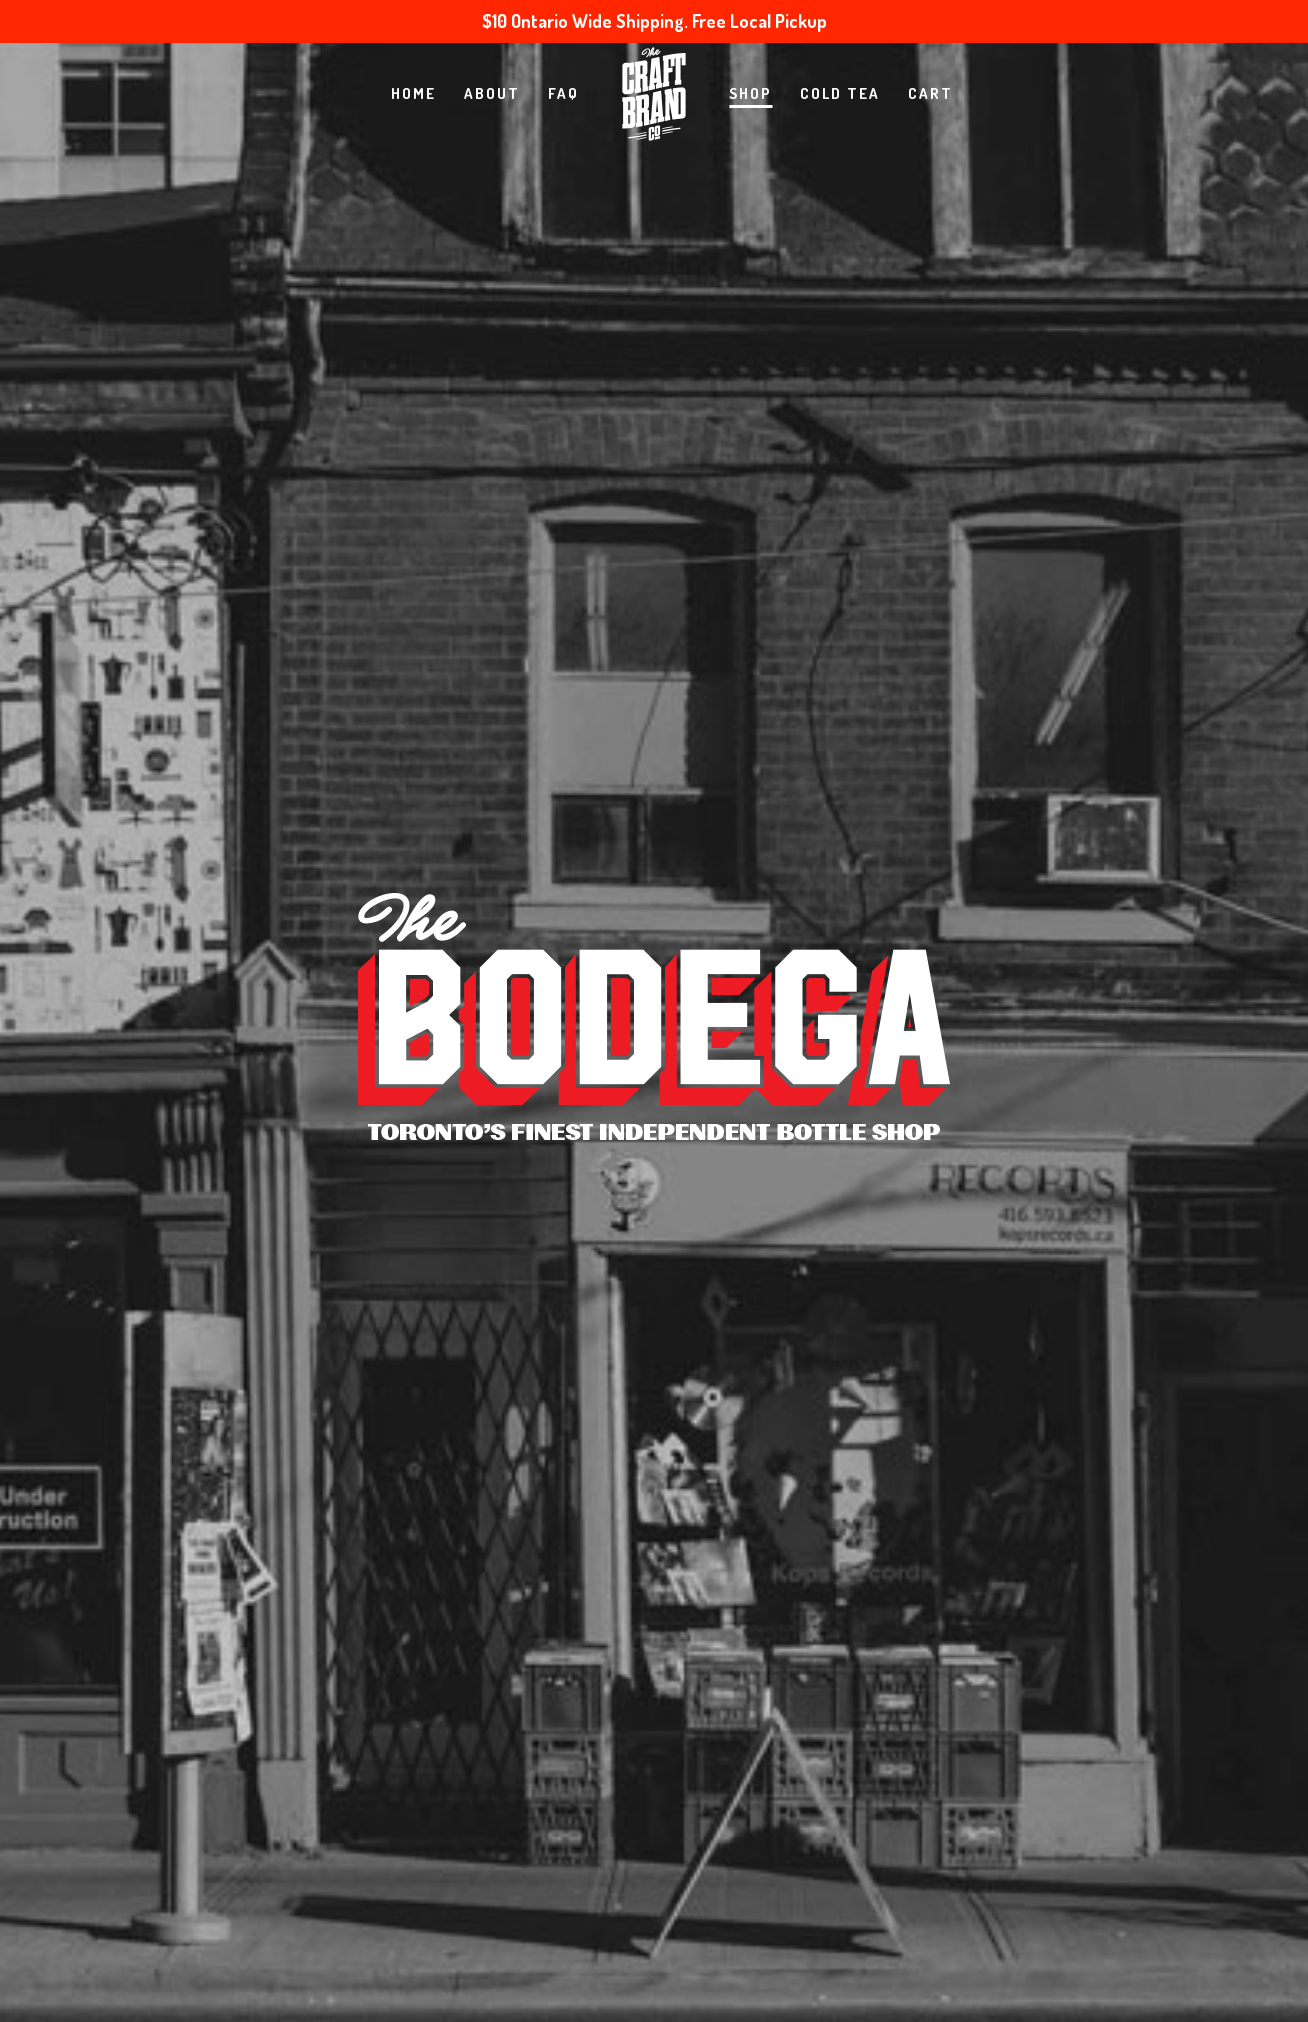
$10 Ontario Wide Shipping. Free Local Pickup (654, 21)
